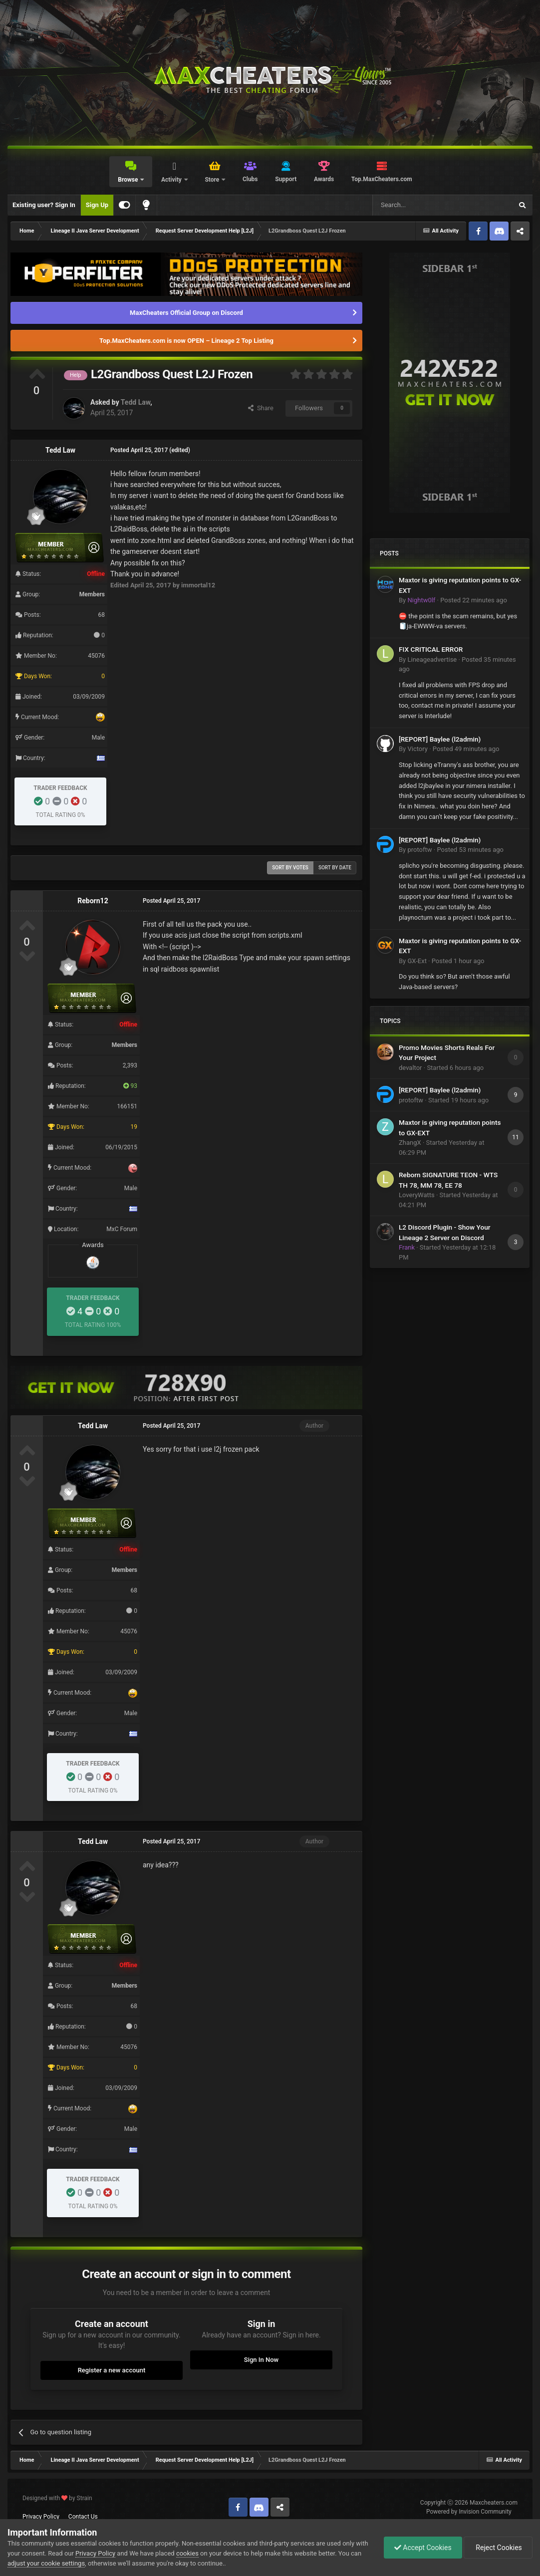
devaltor (410, 1067)
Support (285, 179)
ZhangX (410, 1142)
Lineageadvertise (432, 659)
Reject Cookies (498, 2548)
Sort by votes (290, 867)
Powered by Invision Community (469, 2511)
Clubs (250, 179)
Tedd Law (135, 402)
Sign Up (97, 205)
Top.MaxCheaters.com (381, 179)
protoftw (419, 849)
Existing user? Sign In (43, 205)
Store (213, 179)
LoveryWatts (417, 1195)
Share (260, 408)
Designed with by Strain (57, 2498)
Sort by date (334, 867)
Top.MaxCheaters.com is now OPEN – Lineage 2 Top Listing (186, 340)
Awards (324, 179)
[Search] (419, 205)
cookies (187, 2553)
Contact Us (83, 2516)
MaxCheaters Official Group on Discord (186, 312)
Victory (417, 749)
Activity (172, 179)
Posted (473, 600)
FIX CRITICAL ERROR (431, 649)
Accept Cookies (423, 2548)
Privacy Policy (40, 2516)
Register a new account (112, 2370)
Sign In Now (261, 2359)
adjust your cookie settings (46, 2563)
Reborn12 (92, 901)
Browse (128, 179)
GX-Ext (416, 961)
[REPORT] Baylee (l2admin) (440, 739)
